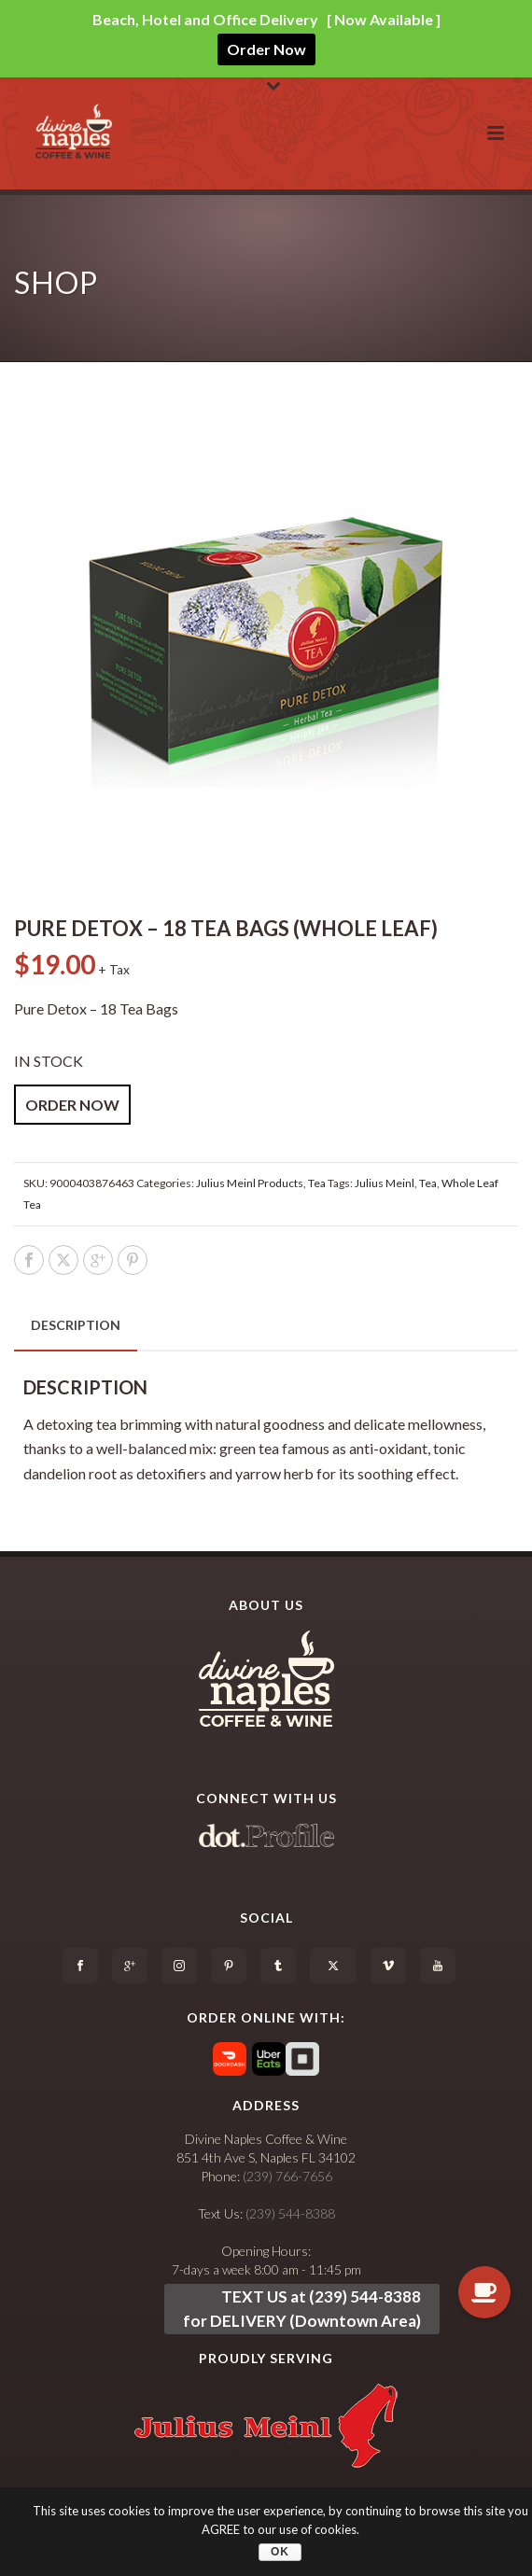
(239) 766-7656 (287, 2176)
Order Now (266, 49)
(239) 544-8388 (290, 2213)
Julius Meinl (384, 1183)
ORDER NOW (72, 1104)
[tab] (75, 1325)
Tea (317, 1183)
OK (280, 2551)
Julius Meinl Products (249, 1183)
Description (75, 1325)
